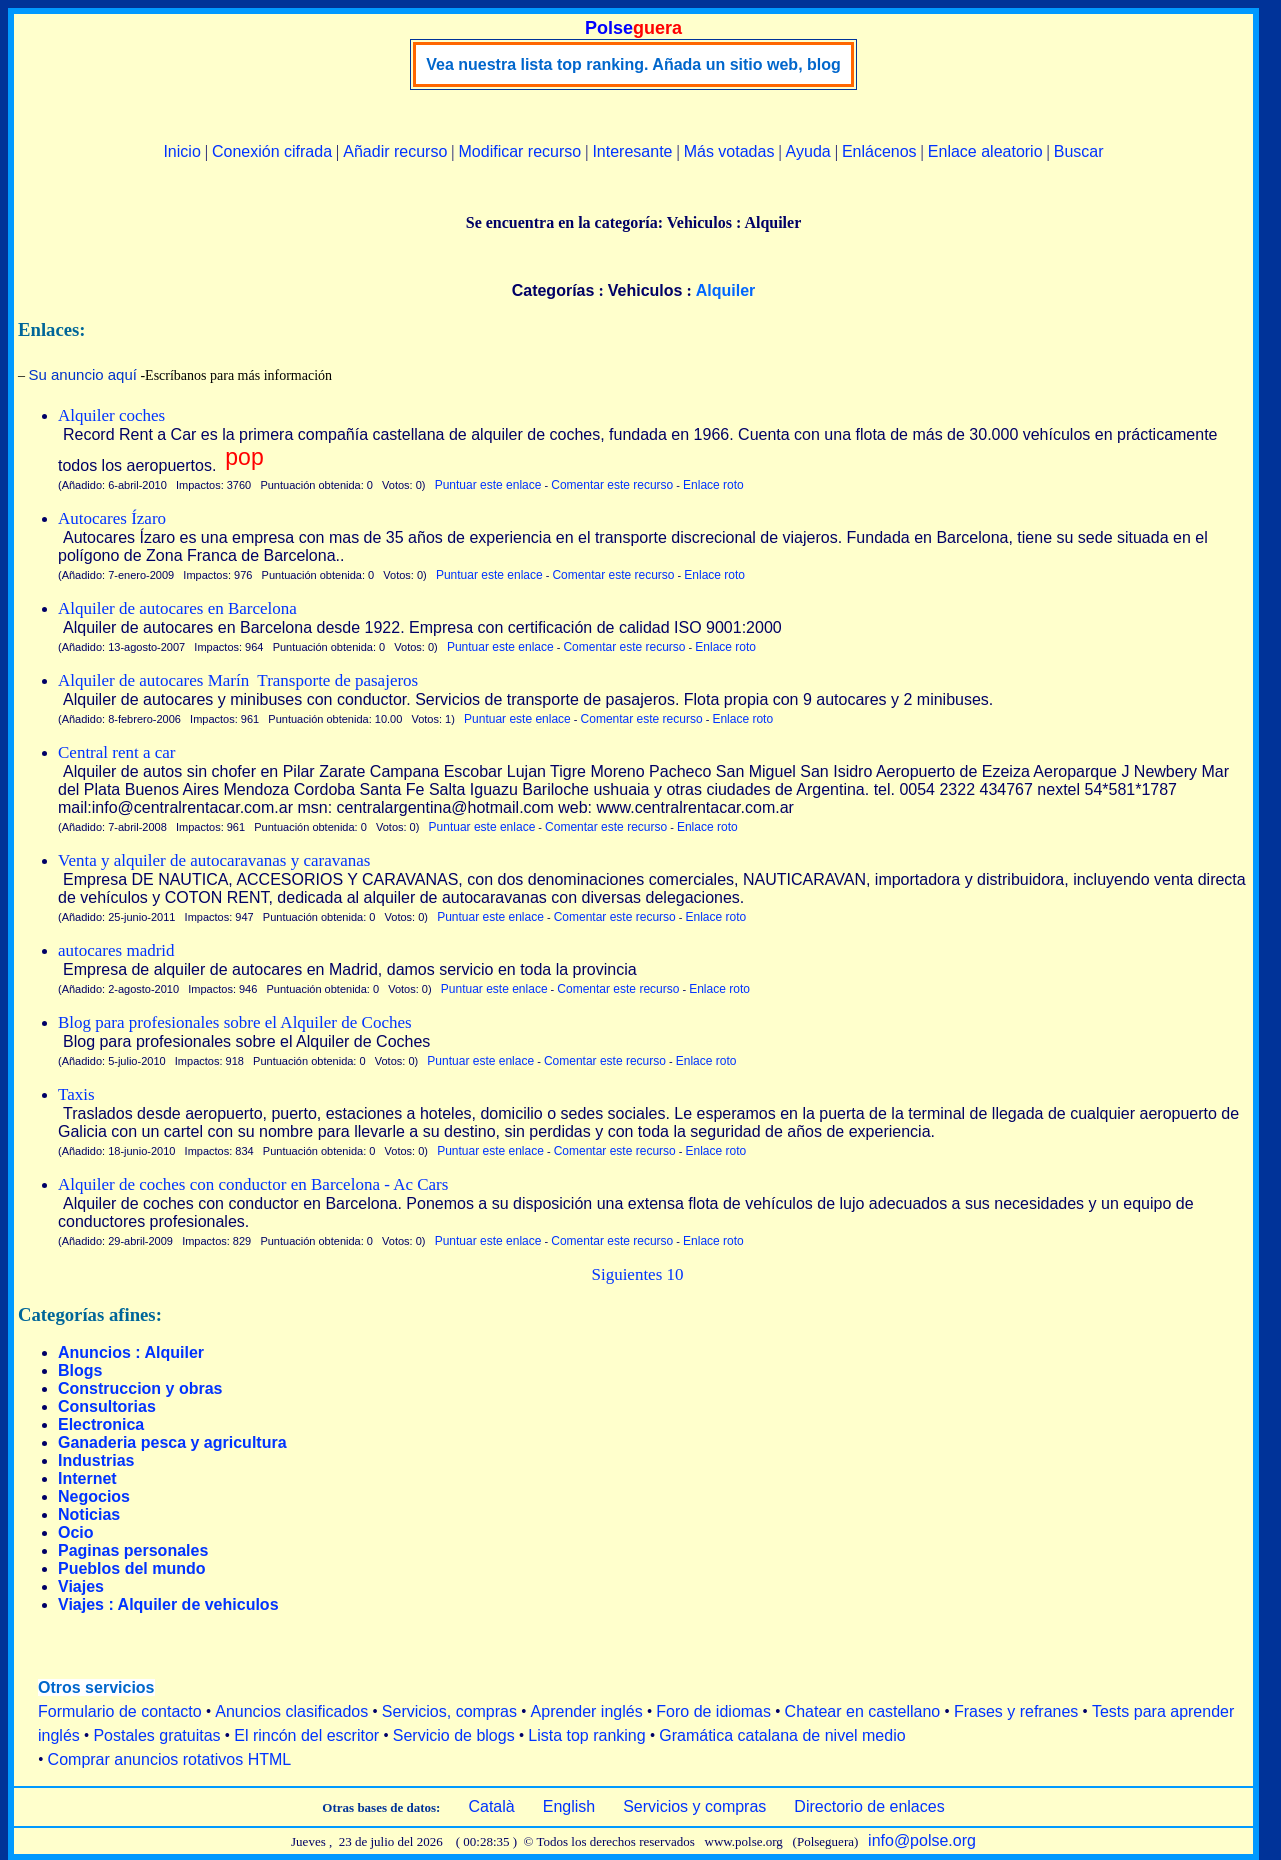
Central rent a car (117, 752)
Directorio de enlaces (869, 1806)
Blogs (80, 1370)
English (569, 1806)
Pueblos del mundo (132, 1568)
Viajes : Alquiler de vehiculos (168, 1604)
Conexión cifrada (272, 151)
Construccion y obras (140, 1388)
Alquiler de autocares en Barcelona (177, 608)
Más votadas (729, 151)
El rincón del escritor (306, 1735)
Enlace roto (713, 485)
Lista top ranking (586, 1735)
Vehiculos (645, 290)
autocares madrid (116, 950)
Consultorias (107, 1406)
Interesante (632, 151)
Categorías (553, 290)
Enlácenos (879, 151)
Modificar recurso (520, 151)
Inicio (181, 151)
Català (491, 1806)
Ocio (76, 1532)
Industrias (96, 1460)
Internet (87, 1478)
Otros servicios (96, 1687)
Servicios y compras (694, 1806)
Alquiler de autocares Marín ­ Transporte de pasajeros (238, 680)
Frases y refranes (1016, 1711)
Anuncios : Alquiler (131, 1352)
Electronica (101, 1424)
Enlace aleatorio (985, 151)
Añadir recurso (395, 151)
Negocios (94, 1496)
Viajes (81, 1586)
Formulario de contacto (120, 1711)
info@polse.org (922, 1840)
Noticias (89, 1514)
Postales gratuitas (156, 1735)
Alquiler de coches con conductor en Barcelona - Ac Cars (253, 1184)
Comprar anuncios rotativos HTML (170, 1759)
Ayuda (808, 151)
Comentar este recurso (612, 485)
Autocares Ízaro (112, 518)
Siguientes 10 (637, 1274)
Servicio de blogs (454, 1735)
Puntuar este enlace (488, 485)
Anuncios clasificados (291, 1711)
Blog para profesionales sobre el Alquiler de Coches (235, 1022)
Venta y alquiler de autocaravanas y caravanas (214, 860)
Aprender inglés (587, 1711)
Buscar (1079, 151)
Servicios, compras (449, 1711)
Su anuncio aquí (83, 374)
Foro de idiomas (713, 1711)
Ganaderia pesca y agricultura (172, 1442)
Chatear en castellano (863, 1711)
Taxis (76, 1094)
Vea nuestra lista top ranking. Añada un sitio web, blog (633, 64)
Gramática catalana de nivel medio (782, 1735)
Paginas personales (133, 1550)
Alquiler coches (111, 415)
